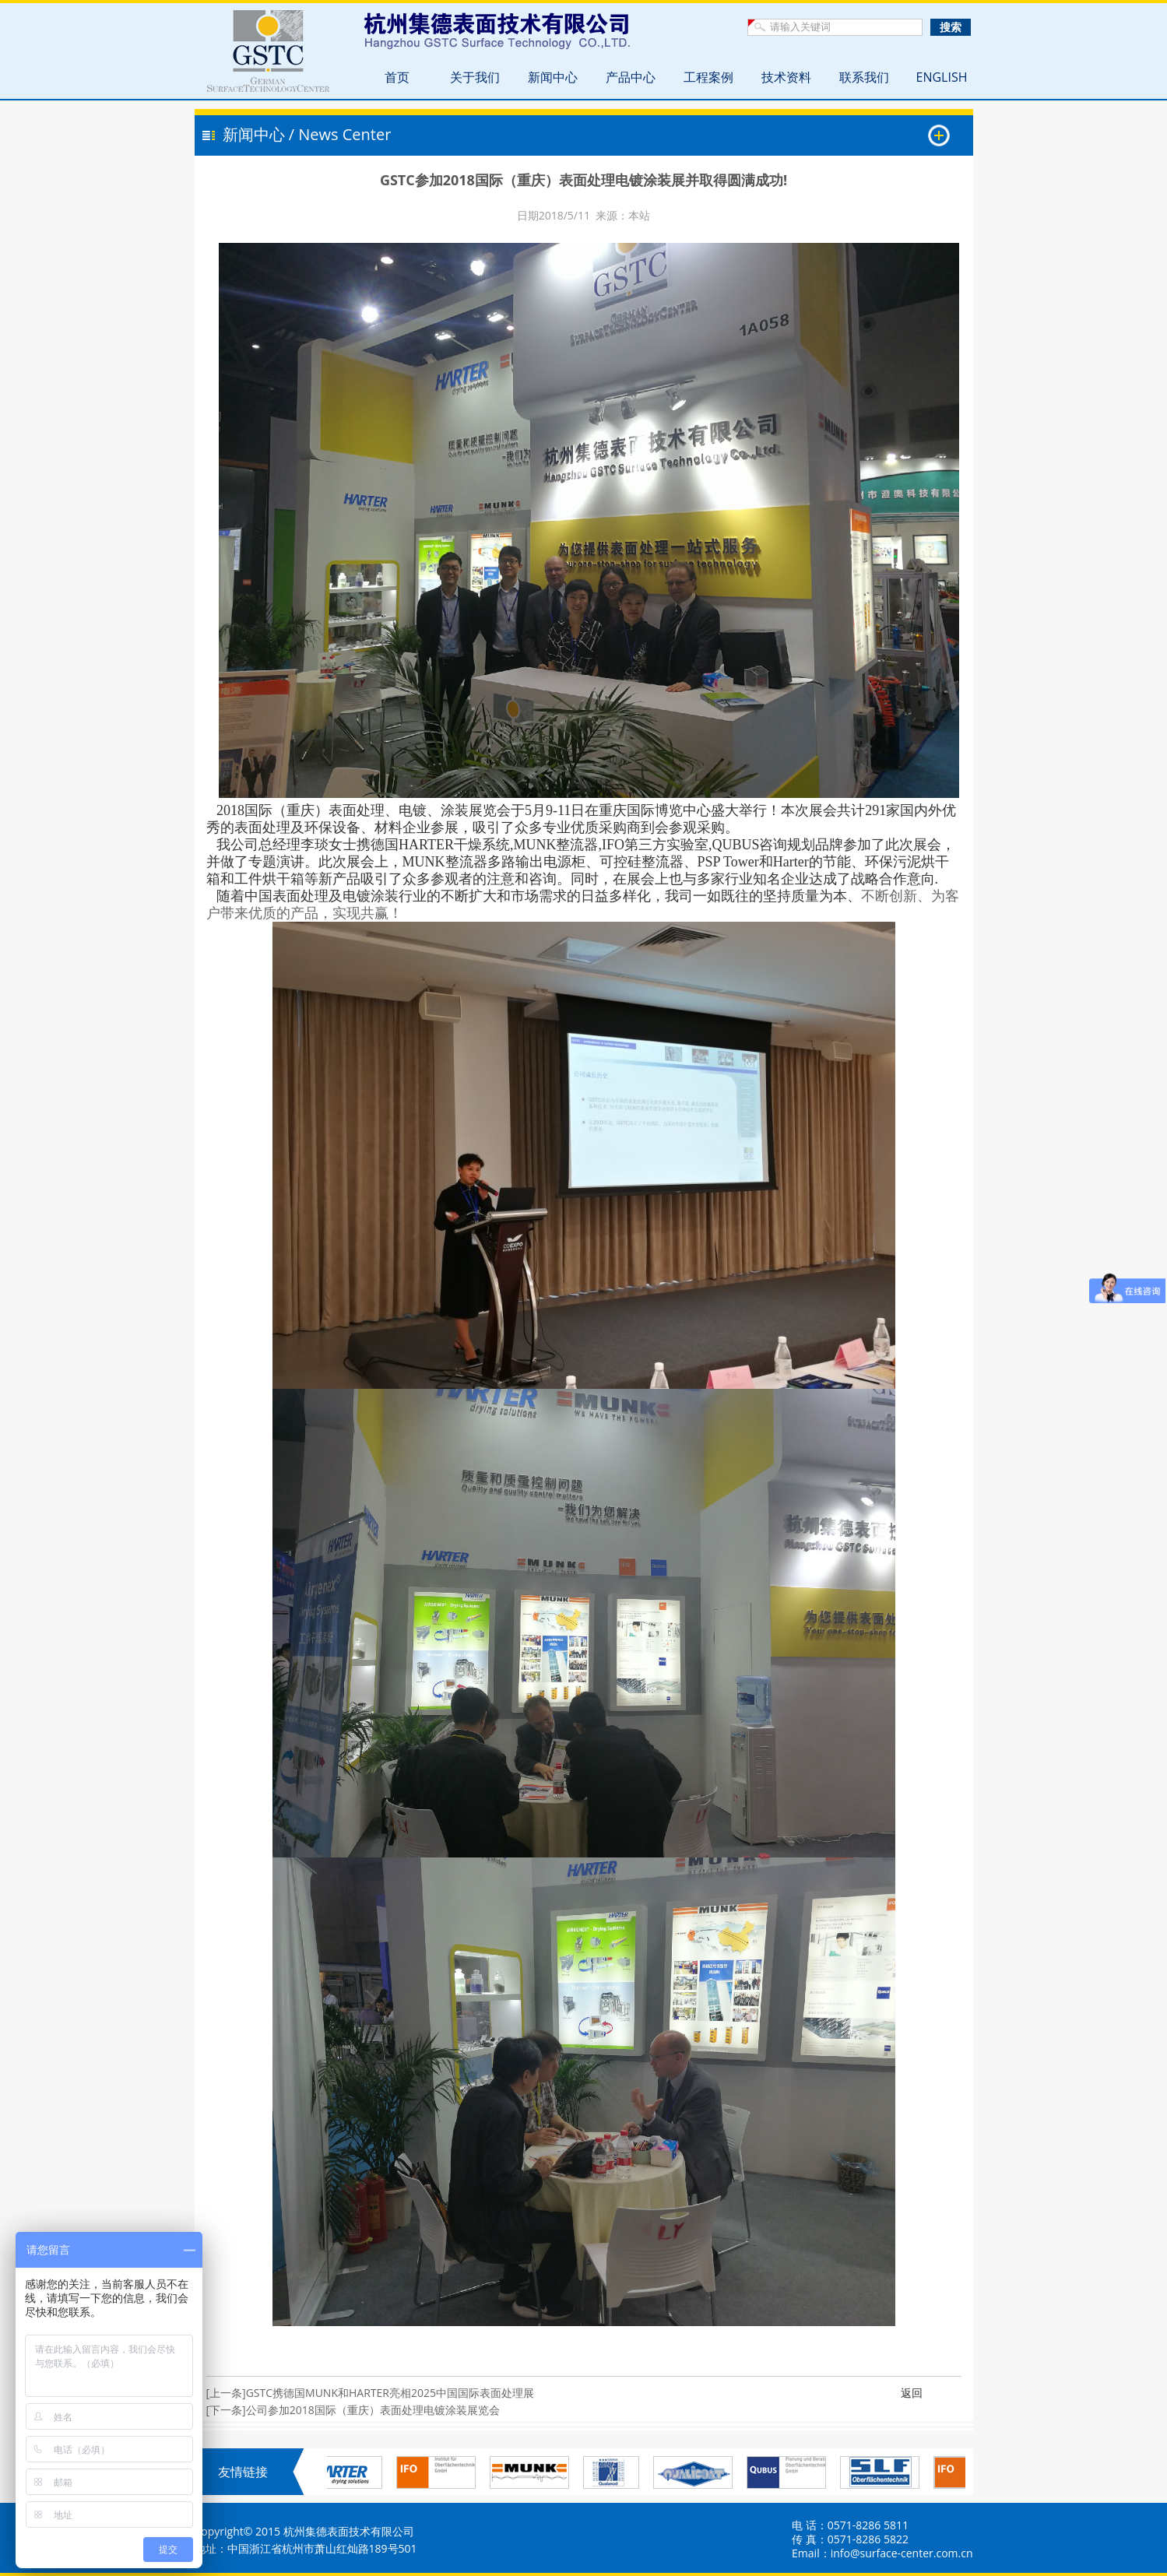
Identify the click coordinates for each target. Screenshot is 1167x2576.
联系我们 (864, 77)
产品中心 (631, 77)
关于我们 (475, 77)
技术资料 (786, 77)
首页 (397, 77)
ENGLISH (942, 77)
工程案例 (708, 77)
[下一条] (226, 2409)
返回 (912, 2392)
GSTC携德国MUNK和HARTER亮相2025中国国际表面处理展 (390, 2392)
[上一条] (226, 2392)
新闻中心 (553, 77)
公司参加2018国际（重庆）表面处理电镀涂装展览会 (373, 2409)
